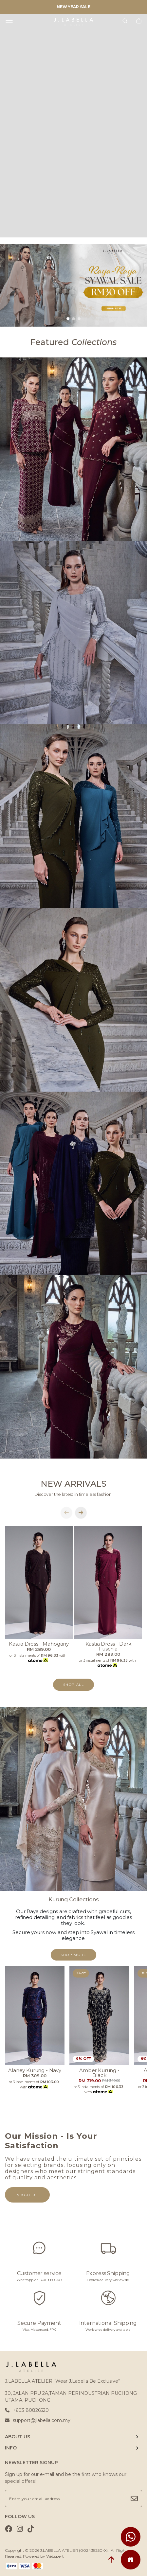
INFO (11, 2448)
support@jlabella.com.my (37, 2420)
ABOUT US (17, 2437)
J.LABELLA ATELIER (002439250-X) (74, 2550)
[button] (67, 318)
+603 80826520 (27, 2410)
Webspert (55, 2556)
